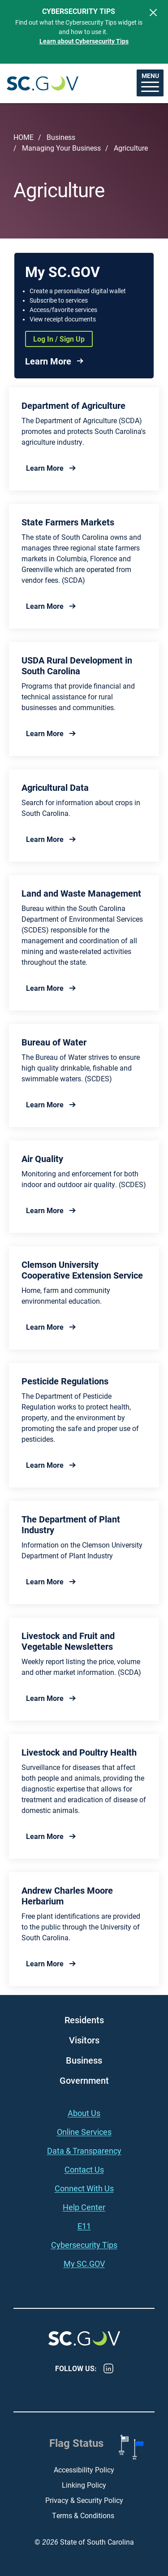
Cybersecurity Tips (84, 2244)
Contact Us (84, 2169)
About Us (84, 2113)
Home (23, 137)
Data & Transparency (84, 2150)
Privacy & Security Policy (84, 2500)
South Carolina (42, 83)
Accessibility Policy (84, 2469)
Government (84, 2080)
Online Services (84, 2131)
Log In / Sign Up (59, 338)
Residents (84, 2019)
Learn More (48, 361)
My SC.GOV (84, 2263)
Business (61, 137)
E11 (84, 2225)
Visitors (84, 2040)
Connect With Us (84, 2188)
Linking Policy (84, 2484)
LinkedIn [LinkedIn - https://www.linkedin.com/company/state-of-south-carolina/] (108, 2368)
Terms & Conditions (84, 2515)
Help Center (84, 2207)
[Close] (153, 12)
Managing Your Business (61, 147)
